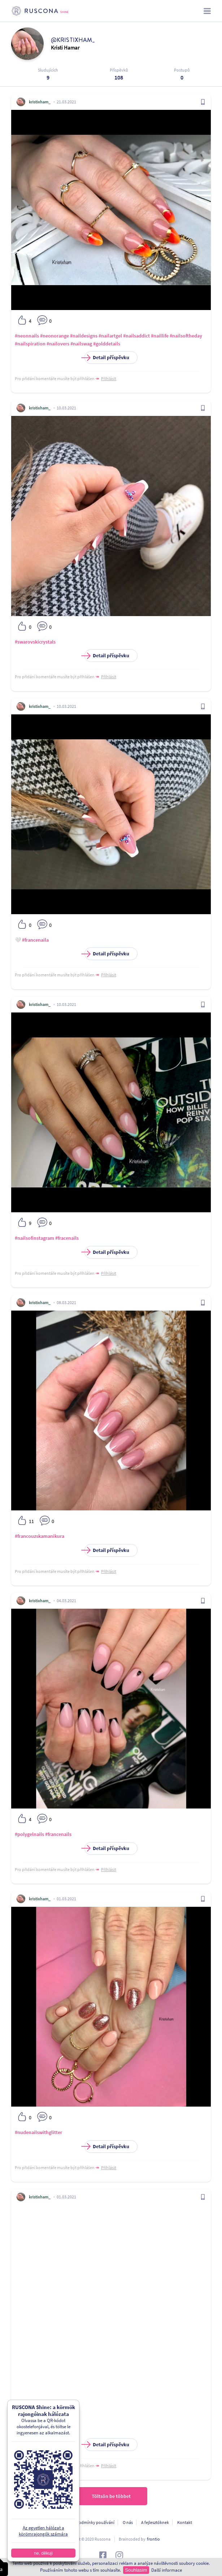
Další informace (166, 2570)
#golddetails (106, 343)
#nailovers (58, 343)
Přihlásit (108, 378)
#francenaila (35, 940)
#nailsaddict (136, 335)
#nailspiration (30, 343)
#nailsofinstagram (34, 1238)
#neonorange (54, 335)
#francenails (58, 1834)
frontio (153, 2539)
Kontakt (184, 2522)
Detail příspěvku (106, 357)
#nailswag (81, 343)
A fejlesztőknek (155, 2522)
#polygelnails (29, 1834)
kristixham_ (40, 101)
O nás (128, 2522)
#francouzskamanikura (39, 1536)
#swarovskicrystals (35, 641)
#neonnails (27, 335)
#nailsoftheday (186, 335)
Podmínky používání (95, 2522)
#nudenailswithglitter (38, 2132)
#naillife (160, 335)
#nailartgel (110, 335)
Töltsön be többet (111, 2496)
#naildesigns (83, 335)
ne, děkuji (35, 2553)
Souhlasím (136, 2570)
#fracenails (67, 1238)
